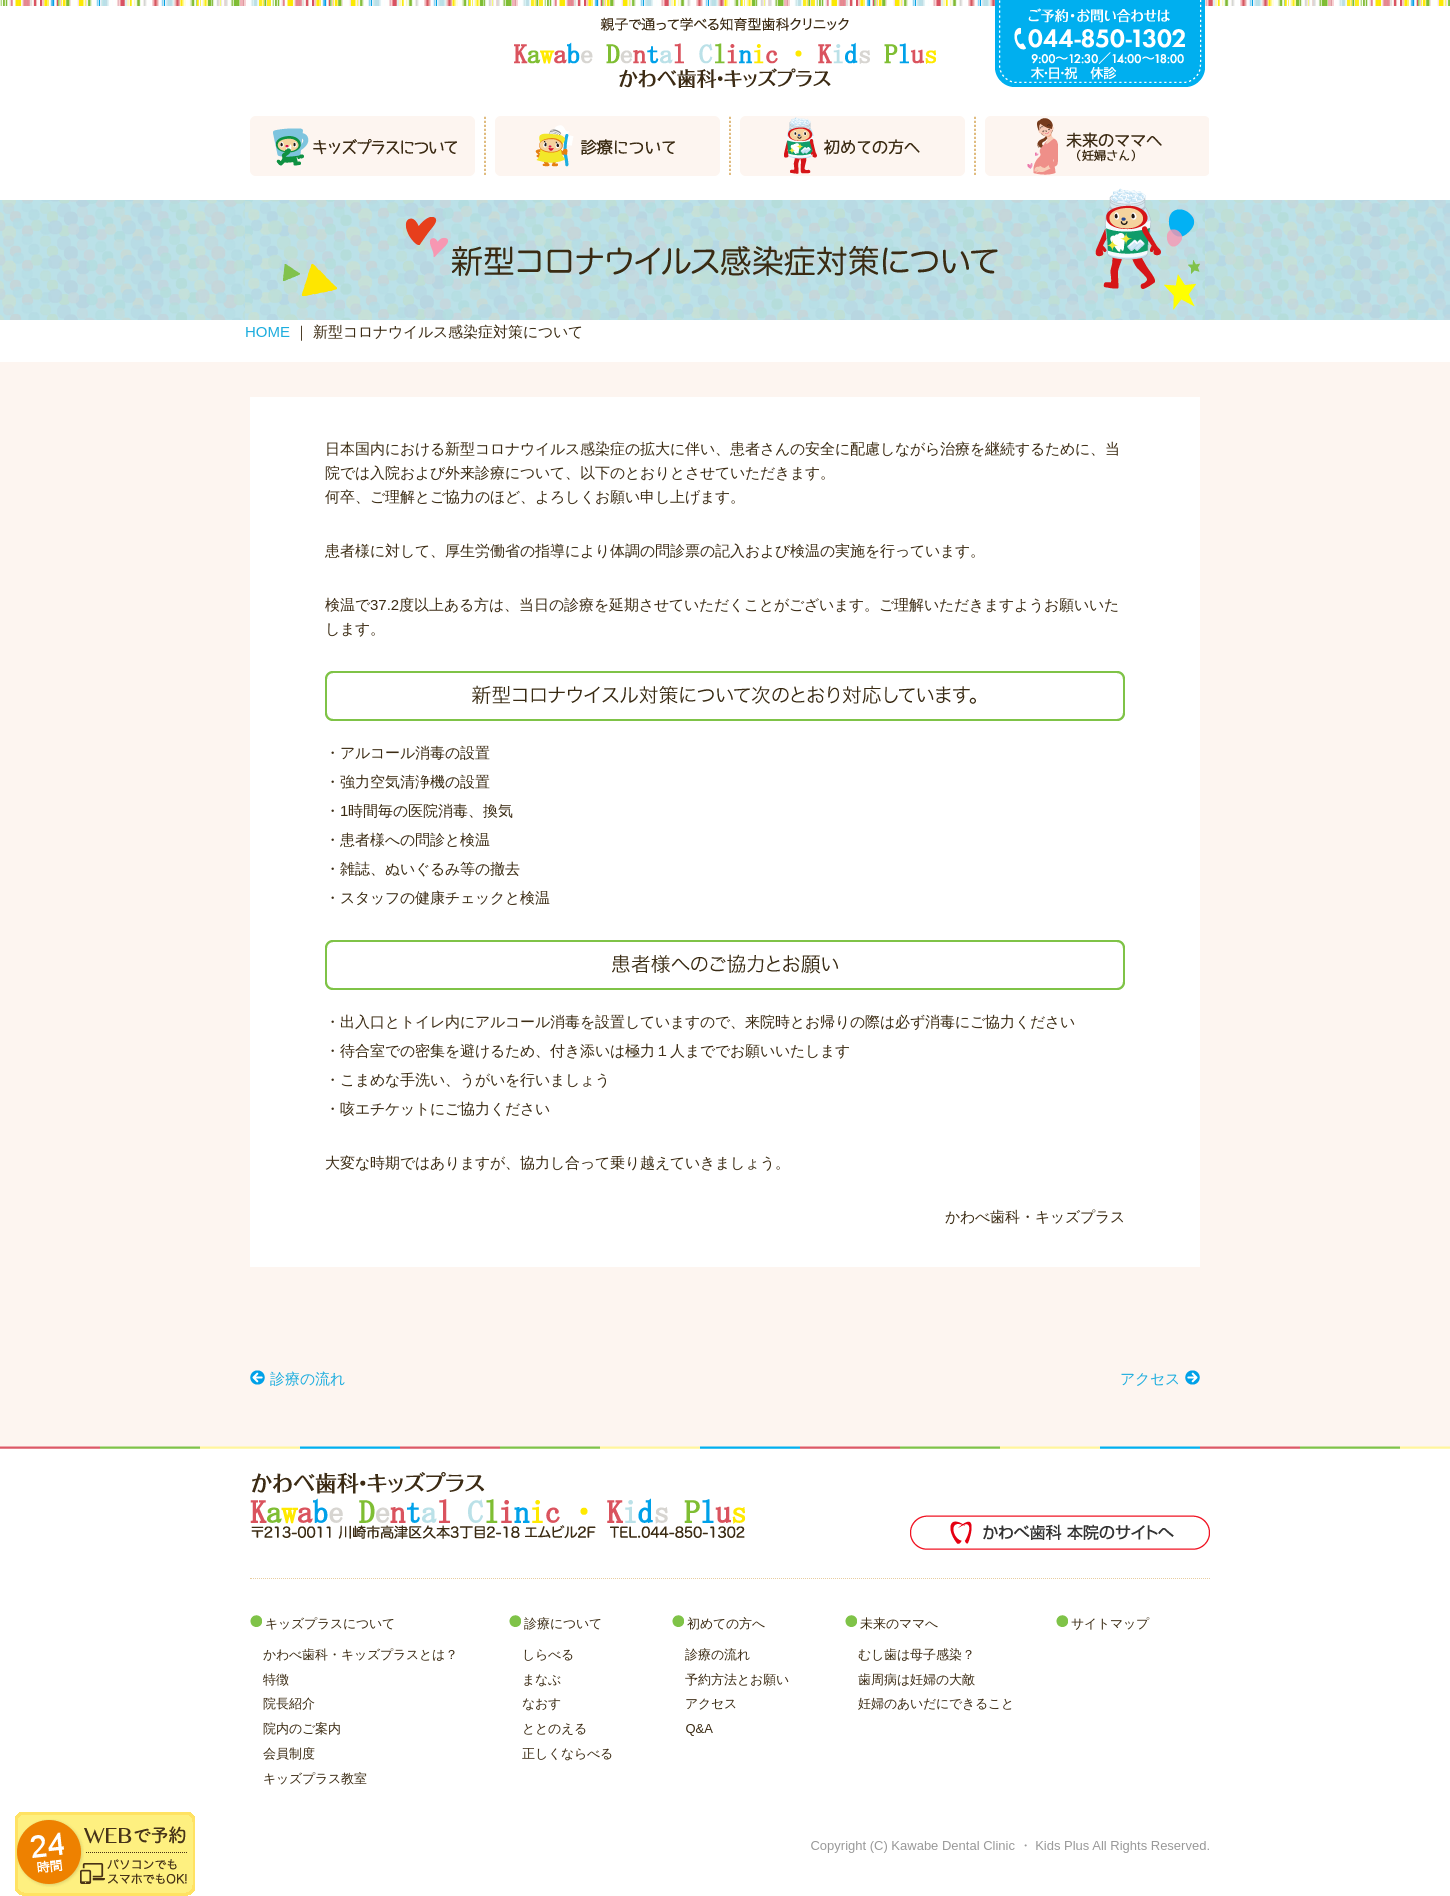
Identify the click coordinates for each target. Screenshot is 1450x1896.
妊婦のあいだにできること (936, 1703)
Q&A (698, 1728)
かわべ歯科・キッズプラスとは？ (360, 1654)
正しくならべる (567, 1753)
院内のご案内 (302, 1728)
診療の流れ (717, 1654)
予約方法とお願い (737, 1679)
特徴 (276, 1679)
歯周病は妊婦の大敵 (916, 1679)
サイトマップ (1110, 1623)
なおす (541, 1703)
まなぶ (541, 1679)
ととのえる (554, 1728)
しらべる (548, 1654)
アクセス (711, 1703)
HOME (267, 331)
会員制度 (289, 1753)
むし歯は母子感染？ (916, 1654)
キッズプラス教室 (315, 1778)
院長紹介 (289, 1703)
